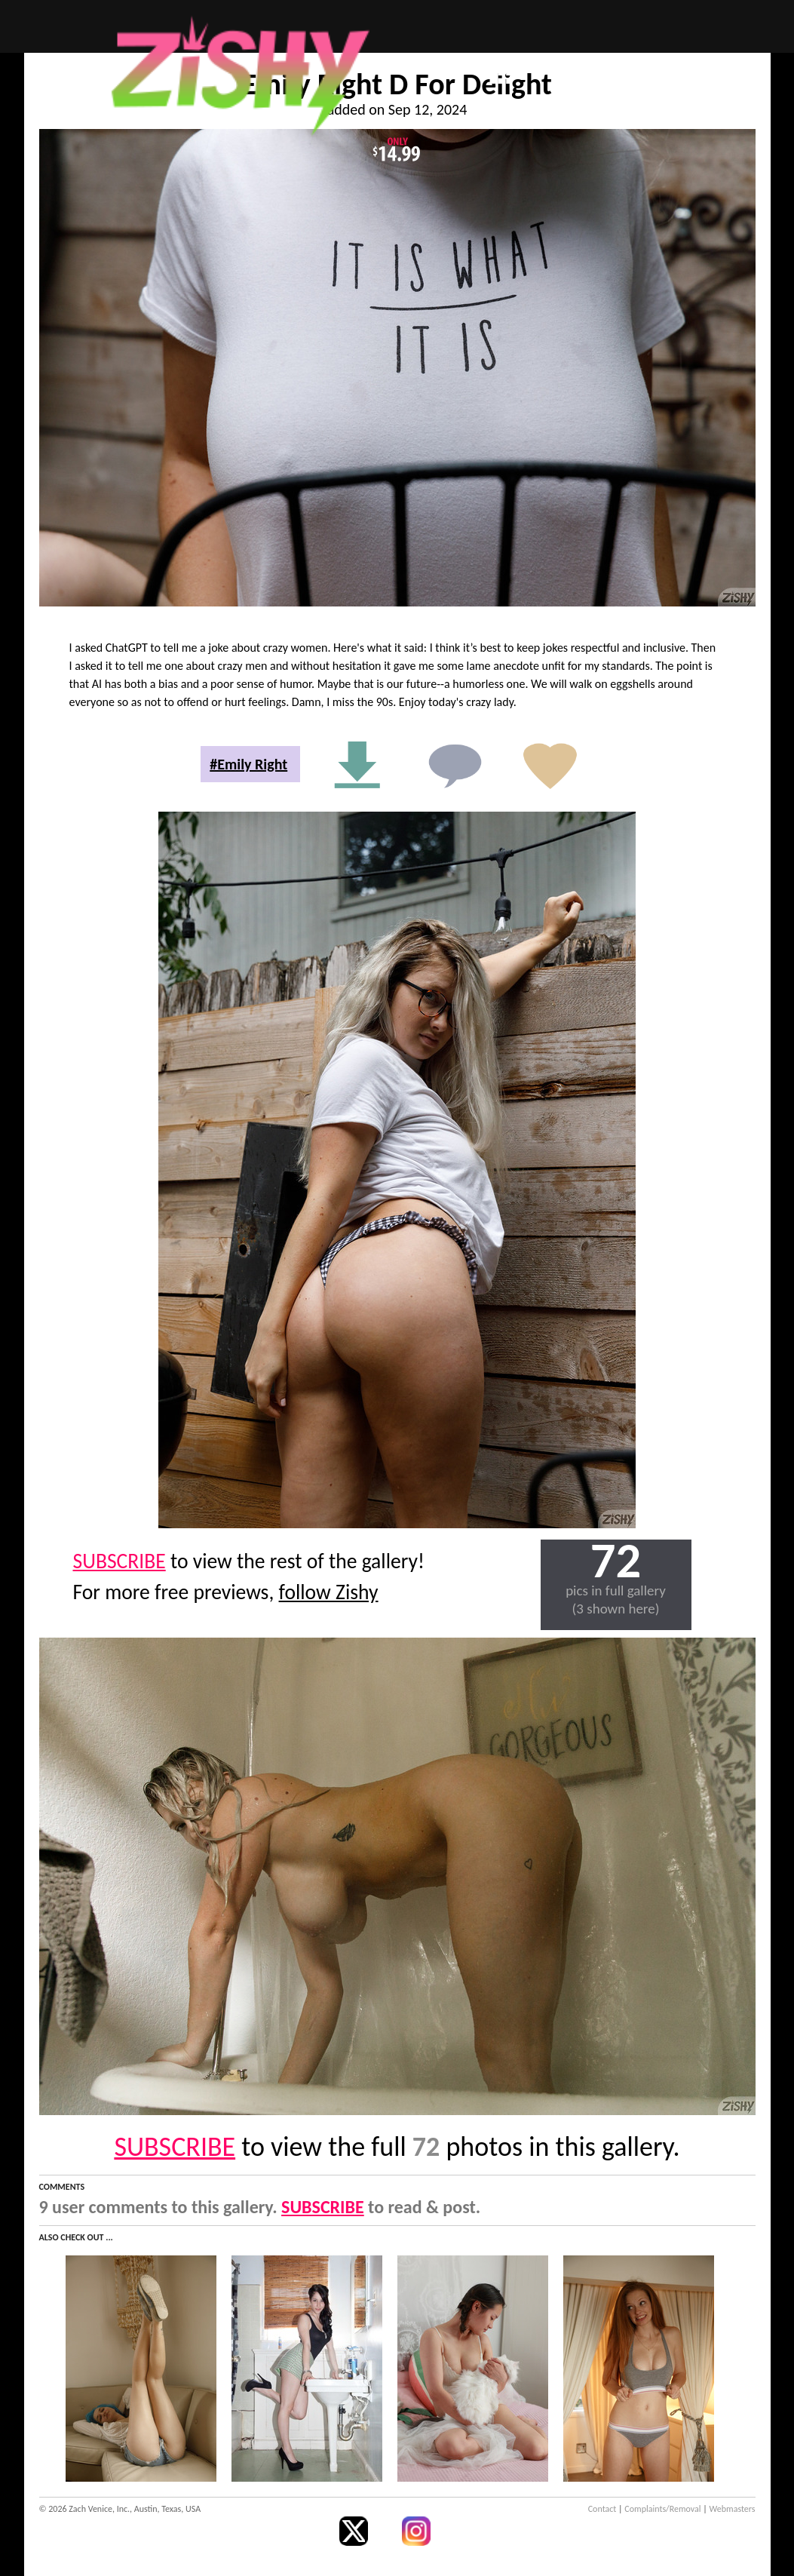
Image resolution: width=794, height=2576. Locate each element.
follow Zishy (329, 1592)
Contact (602, 2509)
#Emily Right (248, 764)
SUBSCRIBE (119, 1561)
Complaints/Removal (662, 2509)
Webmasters (733, 2509)
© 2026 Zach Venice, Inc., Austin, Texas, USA (120, 2509)
